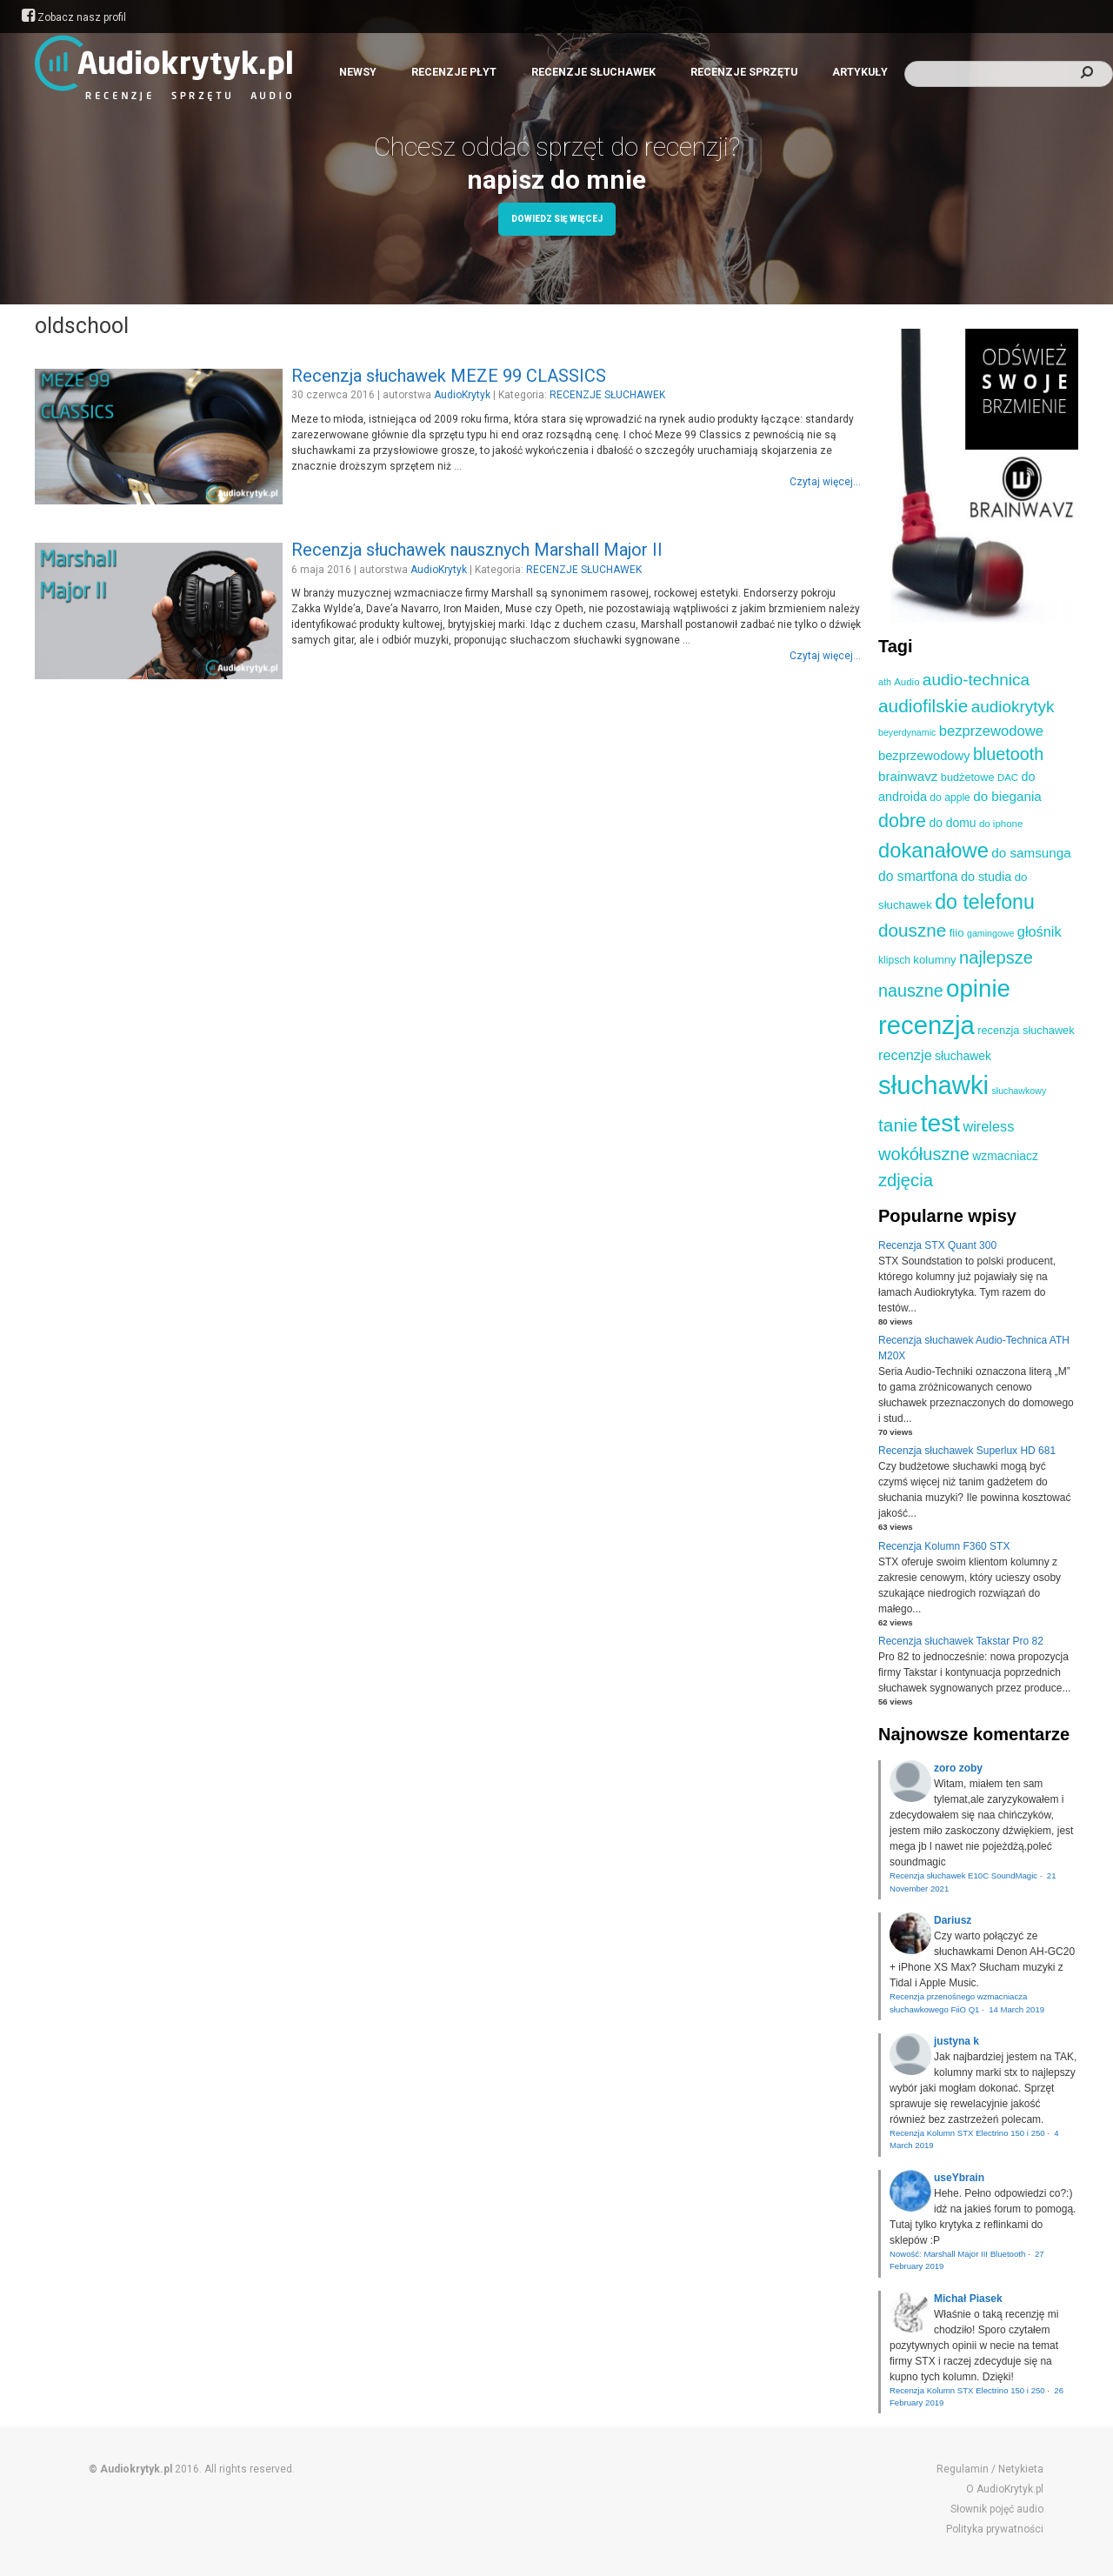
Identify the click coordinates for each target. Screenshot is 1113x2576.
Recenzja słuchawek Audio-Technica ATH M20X (974, 1348)
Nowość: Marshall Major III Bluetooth (957, 2254)
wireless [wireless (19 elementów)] (988, 1126)
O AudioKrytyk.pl (1004, 2489)
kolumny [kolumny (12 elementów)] (934, 959)
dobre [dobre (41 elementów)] (902, 821)
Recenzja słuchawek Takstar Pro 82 (960, 1641)
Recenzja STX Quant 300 (937, 1245)
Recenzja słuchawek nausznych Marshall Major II (477, 549)
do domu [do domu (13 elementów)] (952, 823)
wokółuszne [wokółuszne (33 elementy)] (924, 1154)
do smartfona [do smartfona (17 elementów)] (918, 876)
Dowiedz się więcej (557, 219)
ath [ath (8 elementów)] (884, 682)
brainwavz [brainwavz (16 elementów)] (907, 776)
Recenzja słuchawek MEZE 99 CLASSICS (448, 375)
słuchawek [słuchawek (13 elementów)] (963, 1056)
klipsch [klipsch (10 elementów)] (894, 960)
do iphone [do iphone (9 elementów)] (1001, 823)
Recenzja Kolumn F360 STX (944, 1546)
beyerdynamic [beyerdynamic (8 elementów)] (907, 732)
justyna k (956, 2041)
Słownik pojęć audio (996, 2509)
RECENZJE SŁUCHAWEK (593, 71)
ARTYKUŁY (860, 71)
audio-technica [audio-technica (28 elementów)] (976, 680)
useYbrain (959, 2178)
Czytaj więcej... (825, 482)
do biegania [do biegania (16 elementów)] (1007, 796)
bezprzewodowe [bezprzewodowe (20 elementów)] (991, 731)
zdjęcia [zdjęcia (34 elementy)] (905, 1180)
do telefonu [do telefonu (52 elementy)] (985, 902)
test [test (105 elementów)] (940, 1123)
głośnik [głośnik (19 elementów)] (1039, 931)
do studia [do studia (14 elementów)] (986, 877)
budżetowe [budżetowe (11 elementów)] (968, 777)
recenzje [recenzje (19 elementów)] (905, 1055)
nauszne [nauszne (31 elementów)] (910, 990)
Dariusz (952, 1920)
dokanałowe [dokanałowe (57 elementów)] (933, 850)
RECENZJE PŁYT (454, 71)
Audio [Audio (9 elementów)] (906, 682)
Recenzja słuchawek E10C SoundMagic (963, 1875)
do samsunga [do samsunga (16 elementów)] (1030, 852)
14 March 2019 (1016, 2009)
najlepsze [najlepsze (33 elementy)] (996, 957)
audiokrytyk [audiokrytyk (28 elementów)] (1013, 706)
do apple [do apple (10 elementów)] (950, 797)
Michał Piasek (968, 2298)
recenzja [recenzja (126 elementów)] (926, 1025)
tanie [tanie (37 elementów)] (897, 1125)
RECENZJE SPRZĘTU (743, 71)
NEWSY (358, 71)
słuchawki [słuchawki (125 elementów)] (933, 1085)
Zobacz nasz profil (74, 17)
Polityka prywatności (994, 2529)
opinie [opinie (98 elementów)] (978, 988)
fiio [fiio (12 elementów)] (957, 932)
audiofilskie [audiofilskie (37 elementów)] (923, 706)
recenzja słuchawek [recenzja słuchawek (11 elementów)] (1025, 1030)
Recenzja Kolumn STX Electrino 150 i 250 (967, 2133)
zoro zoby (958, 1768)
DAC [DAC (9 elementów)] (1007, 777)
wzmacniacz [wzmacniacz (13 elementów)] (1005, 1156)
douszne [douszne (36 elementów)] (912, 930)
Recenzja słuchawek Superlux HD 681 (967, 1451)
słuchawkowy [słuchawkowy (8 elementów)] (1018, 1090)
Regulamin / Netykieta (989, 2469)
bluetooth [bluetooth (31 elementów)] (1008, 754)
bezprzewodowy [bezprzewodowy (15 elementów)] (924, 756)
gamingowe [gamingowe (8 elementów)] (991, 933)
